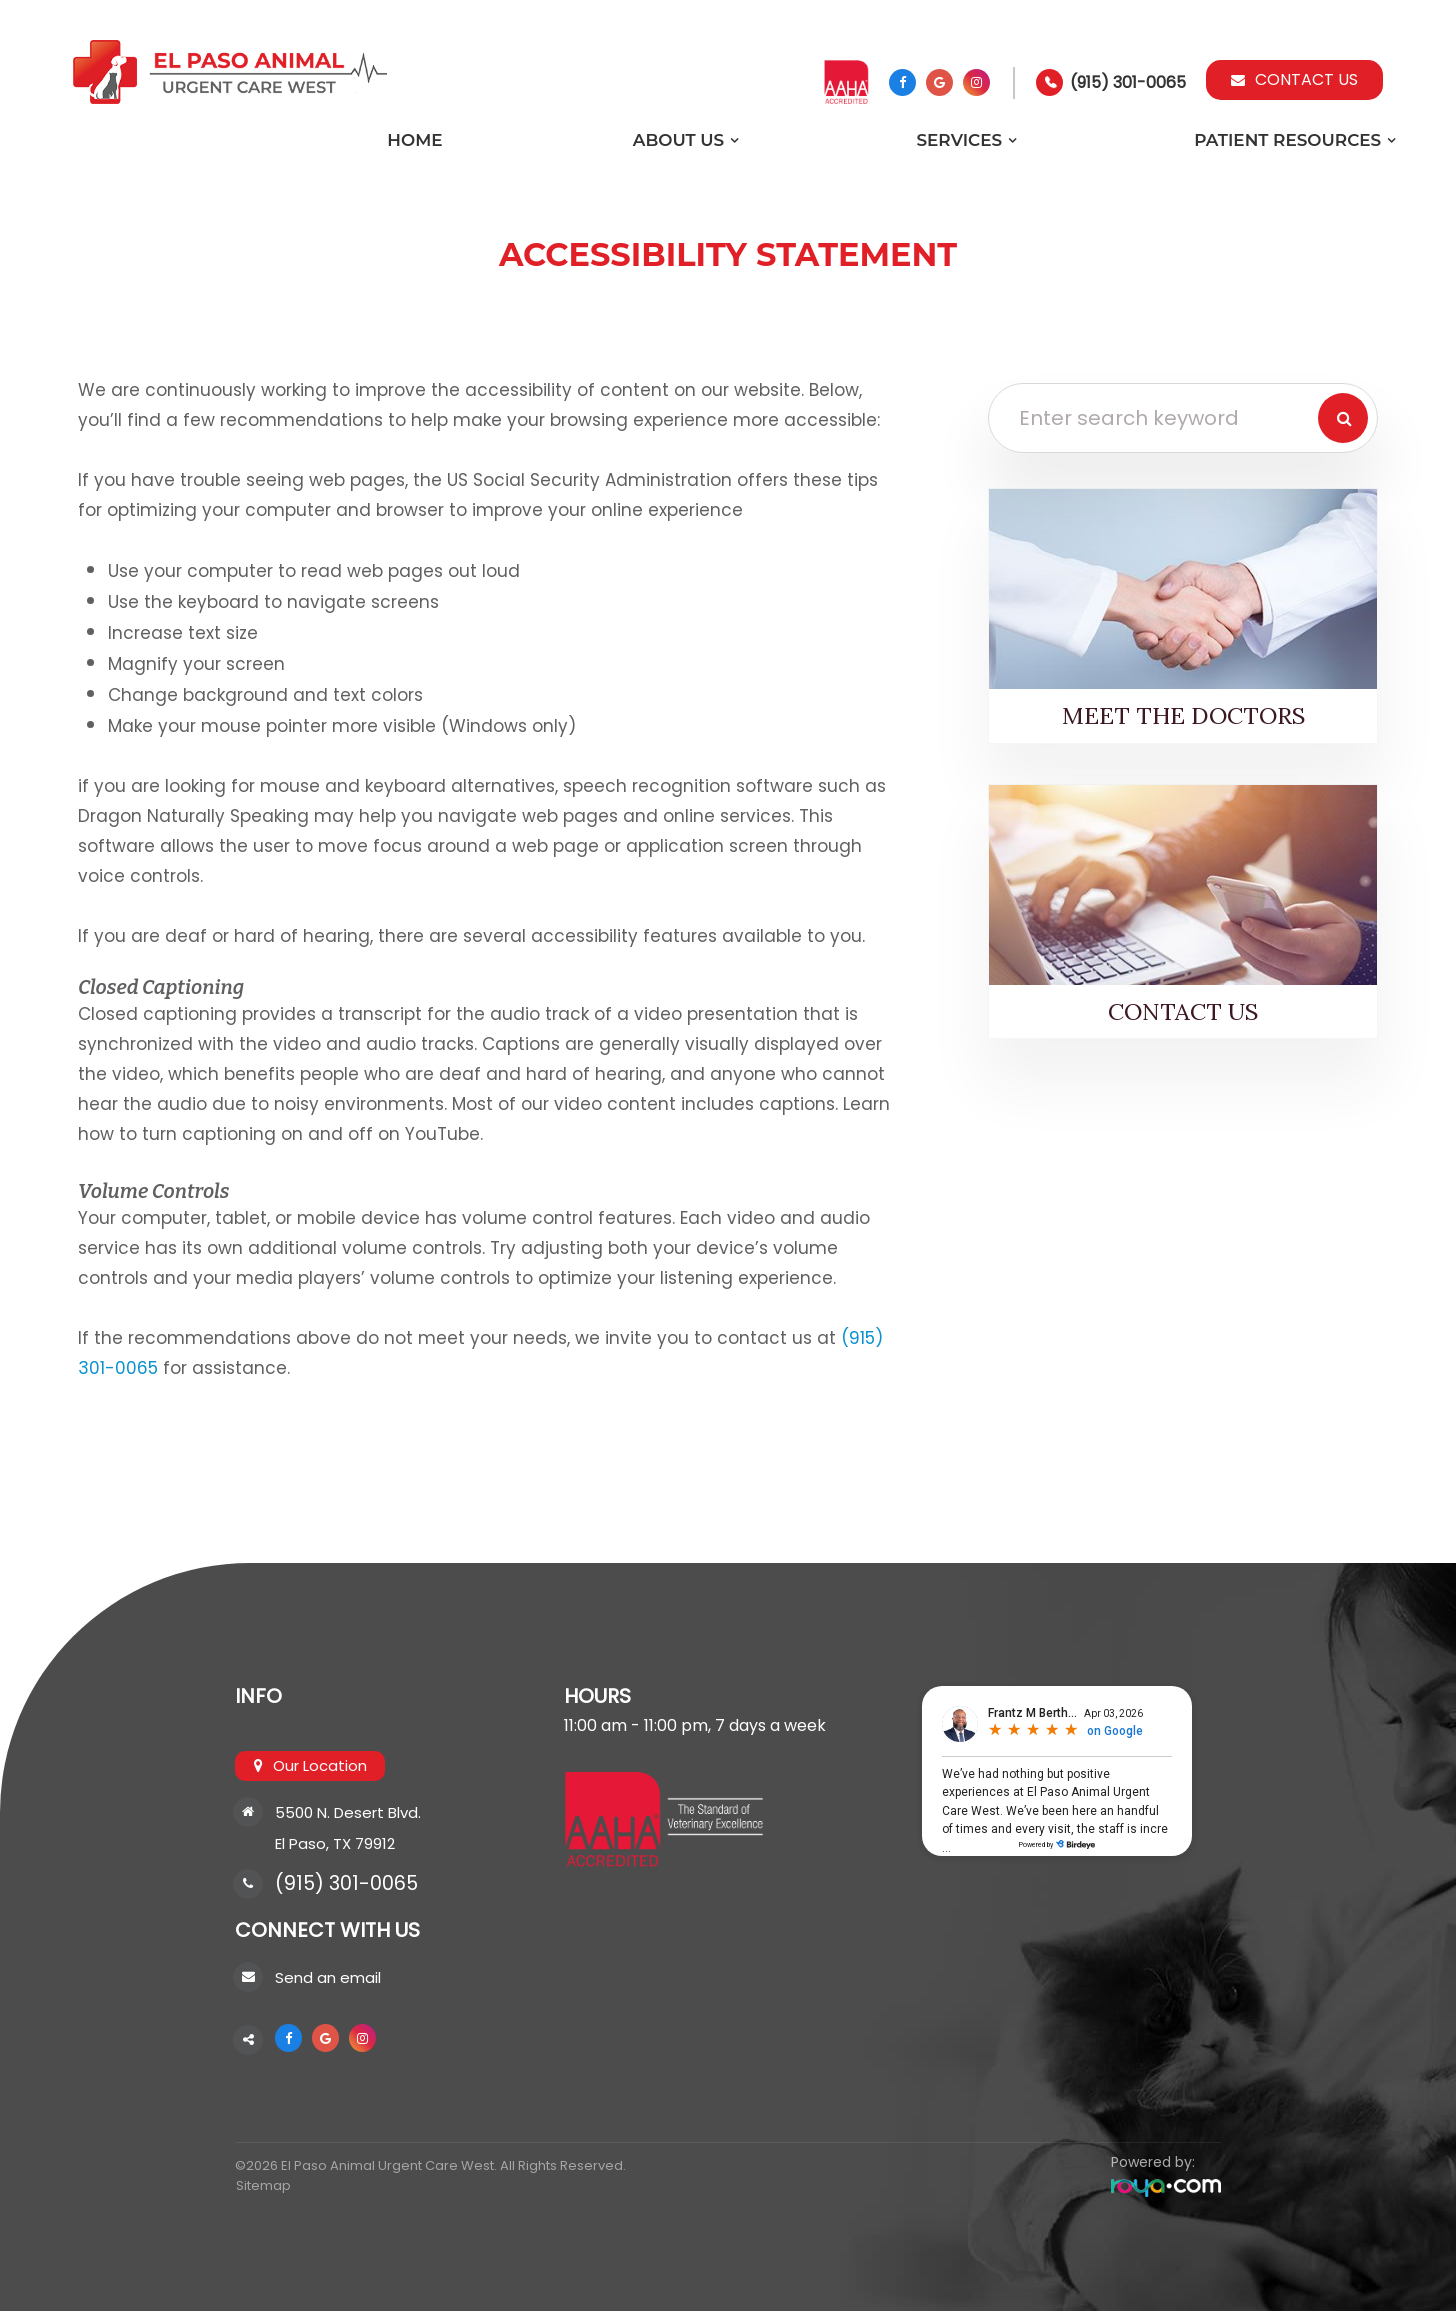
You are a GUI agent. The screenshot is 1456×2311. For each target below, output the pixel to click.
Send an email (328, 1977)
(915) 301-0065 (1128, 82)
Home (414, 140)
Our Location (320, 1765)
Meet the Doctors (1183, 715)
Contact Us (1294, 79)
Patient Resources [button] (1287, 140)
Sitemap (262, 2185)
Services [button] (959, 140)
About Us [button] (678, 140)
